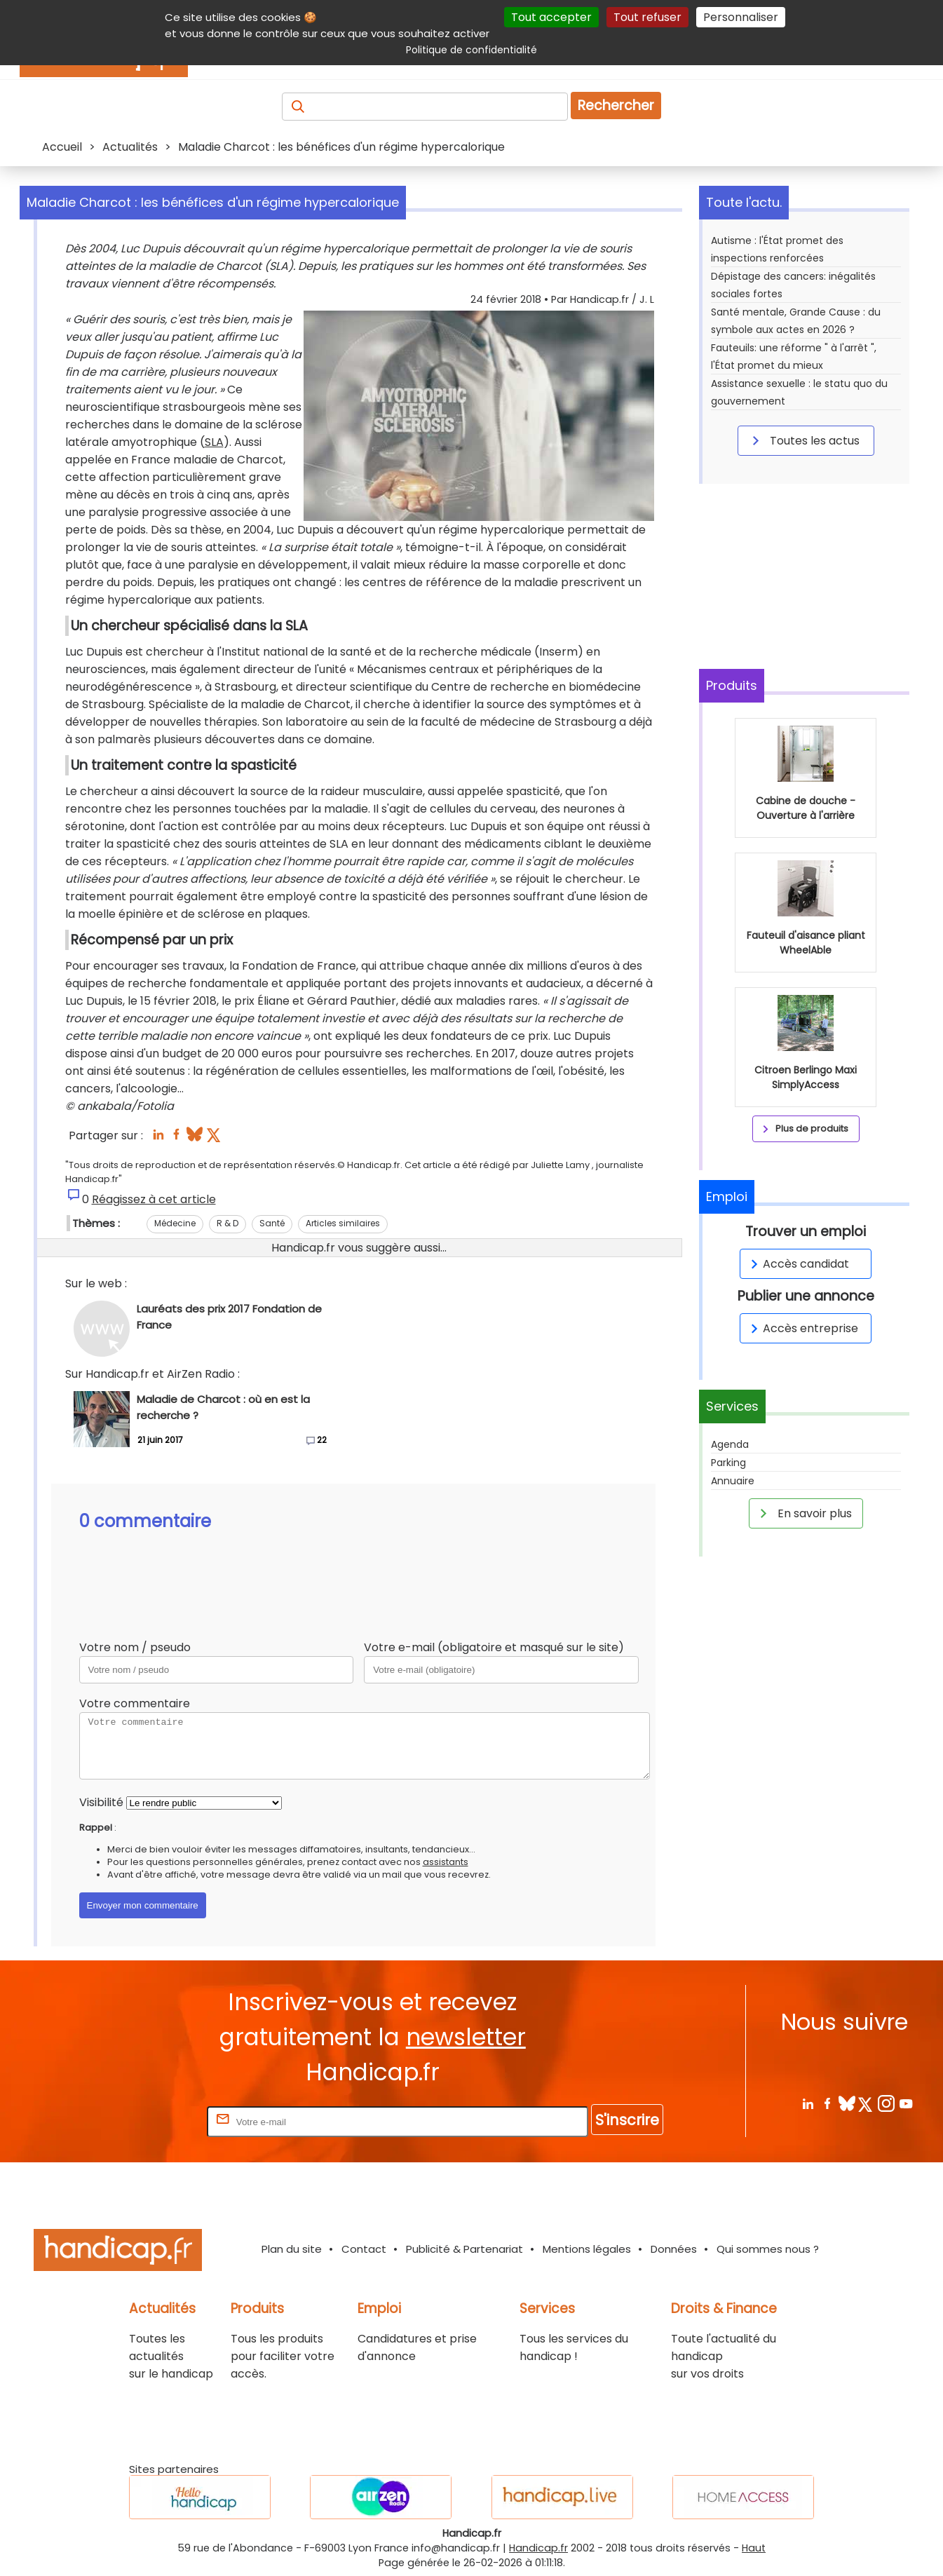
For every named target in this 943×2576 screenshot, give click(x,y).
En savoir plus (803, 1513)
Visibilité (101, 1802)
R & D (227, 1223)
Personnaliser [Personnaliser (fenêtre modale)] (740, 17)
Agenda (730, 1444)
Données (674, 2249)
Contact (363, 2249)
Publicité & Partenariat (464, 2249)
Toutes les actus (803, 440)
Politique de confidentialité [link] (471, 50)
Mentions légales (587, 2249)
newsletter (466, 2037)
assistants (445, 1862)
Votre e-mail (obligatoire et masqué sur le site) (494, 1647)
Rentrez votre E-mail (148, 2121)
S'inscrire (627, 2120)
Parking (728, 1463)
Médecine (175, 1223)
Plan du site (292, 2249)
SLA (214, 442)
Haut (754, 2548)
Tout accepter (551, 17)
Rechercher (616, 105)
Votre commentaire (134, 1703)
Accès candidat (797, 1264)
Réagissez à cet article (154, 1199)
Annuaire (732, 1481)
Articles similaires (343, 1223)
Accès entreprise (802, 1328)
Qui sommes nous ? (768, 2249)
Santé (272, 1223)
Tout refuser (647, 17)
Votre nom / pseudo (135, 1647)
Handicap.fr (538, 2548)
